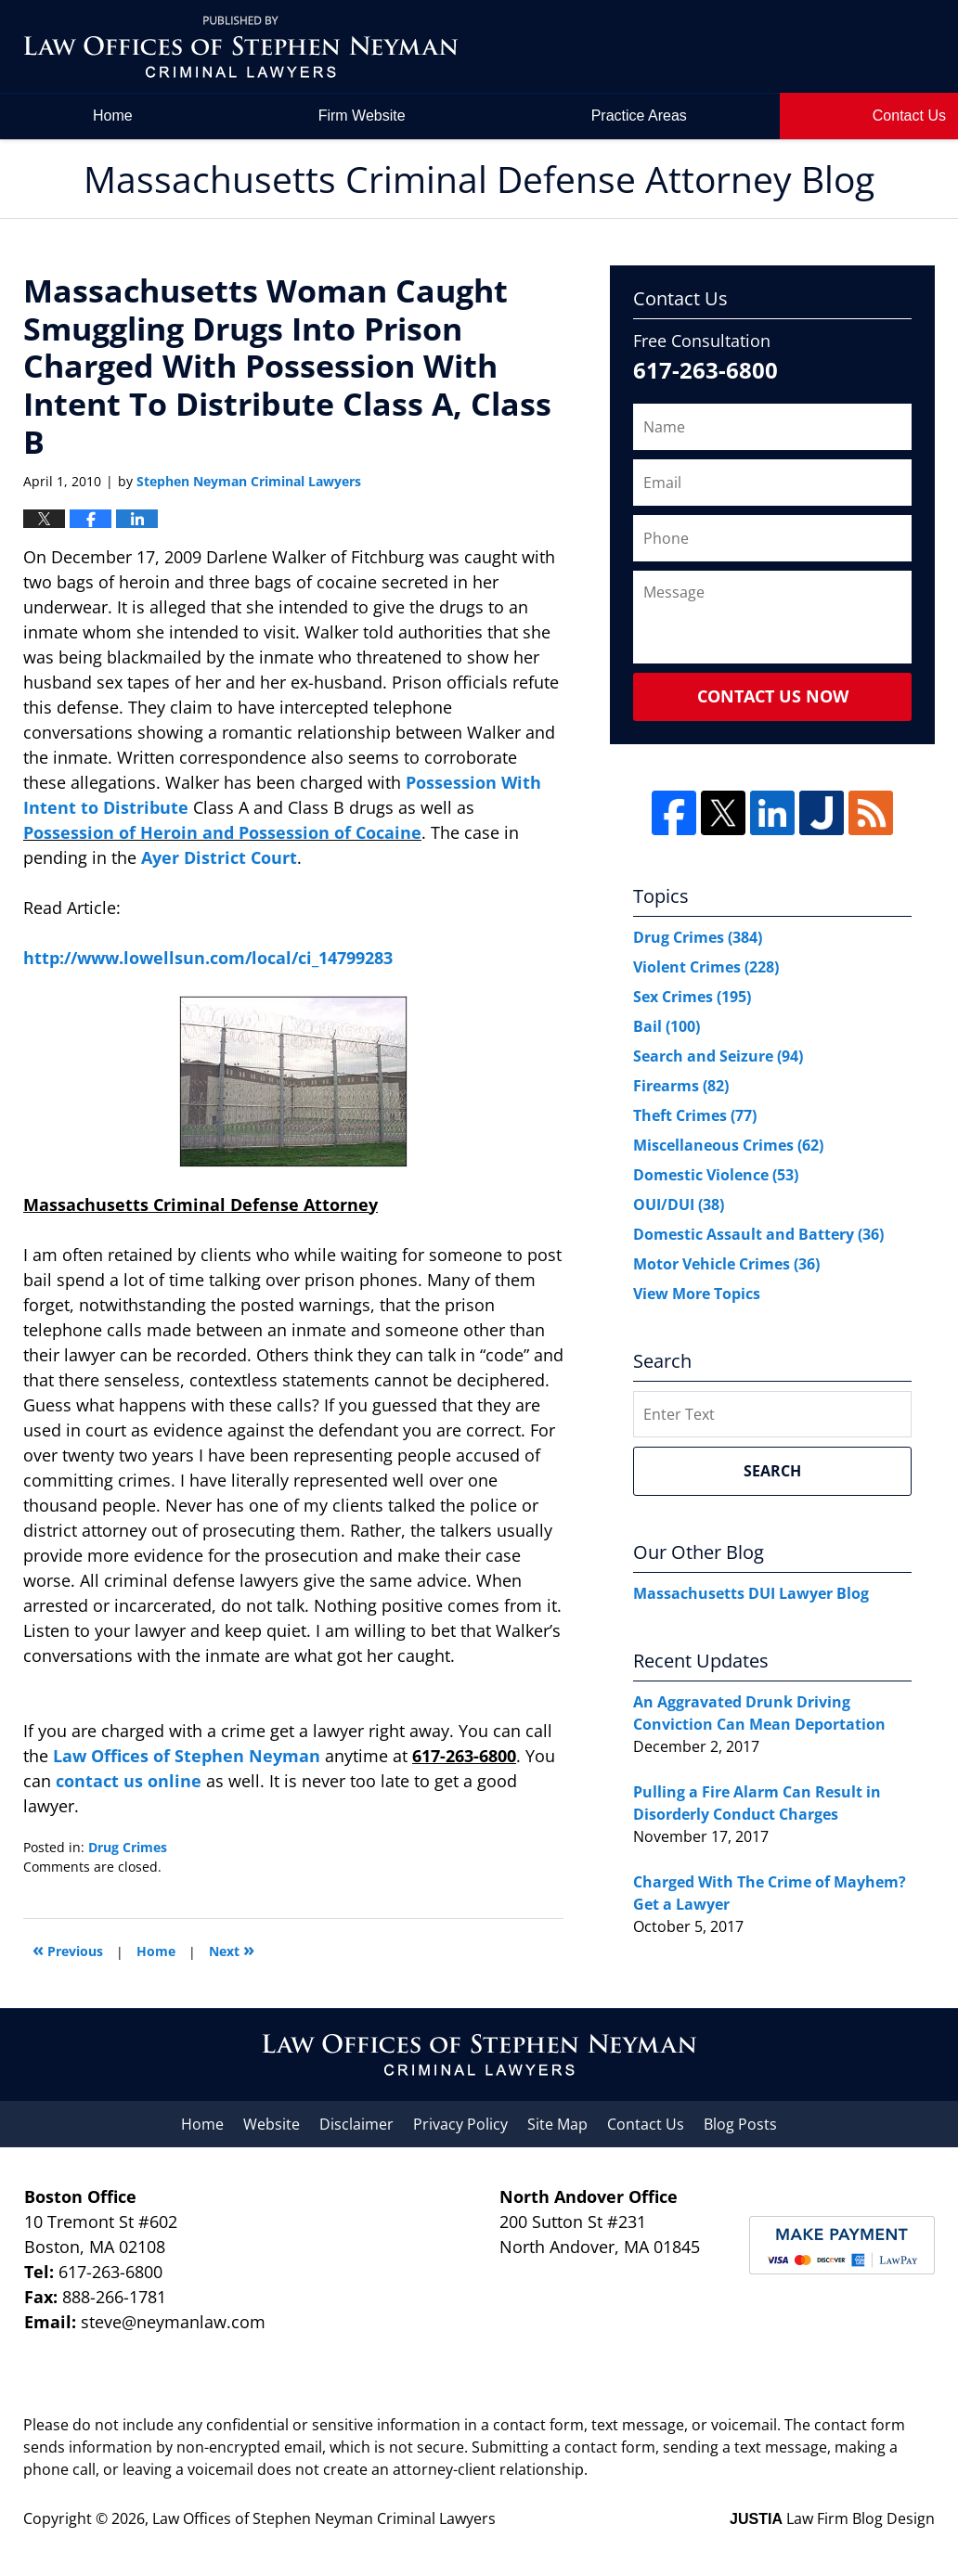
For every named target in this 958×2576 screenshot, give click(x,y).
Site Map (557, 2124)
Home (113, 115)
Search (772, 1471)
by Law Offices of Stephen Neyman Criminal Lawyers (807, 46)
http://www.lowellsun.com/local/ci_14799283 (208, 958)
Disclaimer (356, 2124)
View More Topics (696, 1293)
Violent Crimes (706, 967)
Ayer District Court (219, 857)
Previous (67, 1949)
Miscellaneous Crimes (728, 1145)
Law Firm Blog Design (832, 2518)
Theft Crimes (695, 1115)
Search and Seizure (718, 1056)
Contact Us (645, 2124)
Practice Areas (639, 115)
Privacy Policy (460, 2124)
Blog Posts (740, 2124)
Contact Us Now (772, 696)
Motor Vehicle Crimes (726, 1264)
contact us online (128, 1781)
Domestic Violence (715, 1175)
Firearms (681, 1085)
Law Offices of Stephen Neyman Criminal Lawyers (324, 2518)
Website (271, 2124)
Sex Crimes (692, 996)
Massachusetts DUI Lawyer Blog (751, 1593)
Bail (666, 1026)
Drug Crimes (127, 1847)
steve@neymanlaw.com (173, 2322)
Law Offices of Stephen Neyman (189, 1756)
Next (231, 1949)
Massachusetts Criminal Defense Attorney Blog (240, 47)
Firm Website (362, 115)
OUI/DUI (678, 1204)
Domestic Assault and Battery (758, 1234)
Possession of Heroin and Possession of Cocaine (222, 832)
